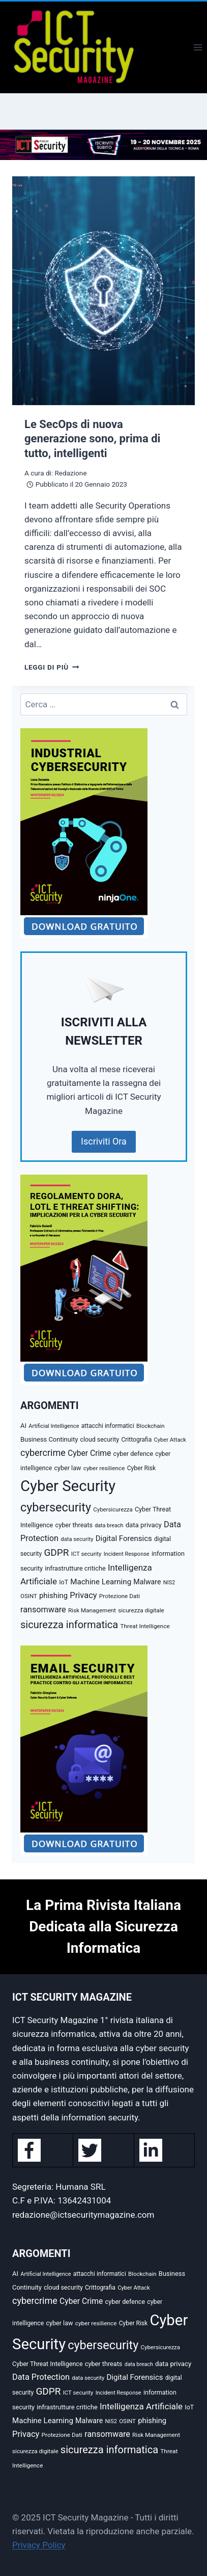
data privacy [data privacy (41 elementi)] (144, 1525)
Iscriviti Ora (104, 1141)
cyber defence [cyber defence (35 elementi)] (133, 1453)
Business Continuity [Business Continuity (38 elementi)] (49, 1439)
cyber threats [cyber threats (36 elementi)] (74, 1525)
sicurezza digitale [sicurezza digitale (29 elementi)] (141, 1610)
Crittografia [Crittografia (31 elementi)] (136, 1439)
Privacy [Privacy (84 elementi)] (83, 1595)
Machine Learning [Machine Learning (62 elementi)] (100, 1581)
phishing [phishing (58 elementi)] (53, 1595)
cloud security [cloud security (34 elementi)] (100, 1439)
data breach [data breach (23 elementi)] (109, 1525)
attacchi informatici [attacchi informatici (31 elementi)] (107, 1425)
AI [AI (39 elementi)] (23, 1425)
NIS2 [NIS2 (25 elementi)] (169, 1582)
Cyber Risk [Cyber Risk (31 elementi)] (141, 1468)
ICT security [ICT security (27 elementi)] (86, 1553)
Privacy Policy (39, 2545)
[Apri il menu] (197, 47)
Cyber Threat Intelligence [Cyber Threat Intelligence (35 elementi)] (47, 2364)
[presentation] (103, 290)
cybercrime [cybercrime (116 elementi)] (43, 1452)
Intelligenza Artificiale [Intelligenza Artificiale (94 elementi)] (141, 2406)
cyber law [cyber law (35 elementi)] (67, 1468)
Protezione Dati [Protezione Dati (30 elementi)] (119, 1596)
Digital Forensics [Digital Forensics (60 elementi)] (124, 1538)
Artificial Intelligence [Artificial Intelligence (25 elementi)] (53, 1426)
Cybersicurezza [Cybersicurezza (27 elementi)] (112, 1509)
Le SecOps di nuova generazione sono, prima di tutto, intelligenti (92, 439)
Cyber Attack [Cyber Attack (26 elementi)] (170, 1440)
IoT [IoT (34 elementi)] (63, 1582)
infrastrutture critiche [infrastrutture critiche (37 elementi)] (75, 1568)
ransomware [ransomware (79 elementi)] (43, 1609)
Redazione (70, 473)
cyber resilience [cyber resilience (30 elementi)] (104, 1468)
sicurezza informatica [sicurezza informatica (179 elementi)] (69, 1624)
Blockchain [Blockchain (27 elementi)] (150, 1425)
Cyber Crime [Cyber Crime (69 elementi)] (89, 1453)
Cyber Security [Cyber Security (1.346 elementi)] (67, 1486)
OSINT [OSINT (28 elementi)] (28, 1596)
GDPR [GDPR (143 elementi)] (56, 1552)
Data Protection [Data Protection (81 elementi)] (41, 2377)
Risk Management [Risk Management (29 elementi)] (92, 1610)
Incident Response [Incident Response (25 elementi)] (127, 1554)
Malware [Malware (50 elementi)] (147, 1582)
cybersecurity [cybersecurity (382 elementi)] (55, 1507)
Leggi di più (51, 667)
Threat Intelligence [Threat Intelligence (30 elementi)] (144, 1626)
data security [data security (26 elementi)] (77, 1539)
